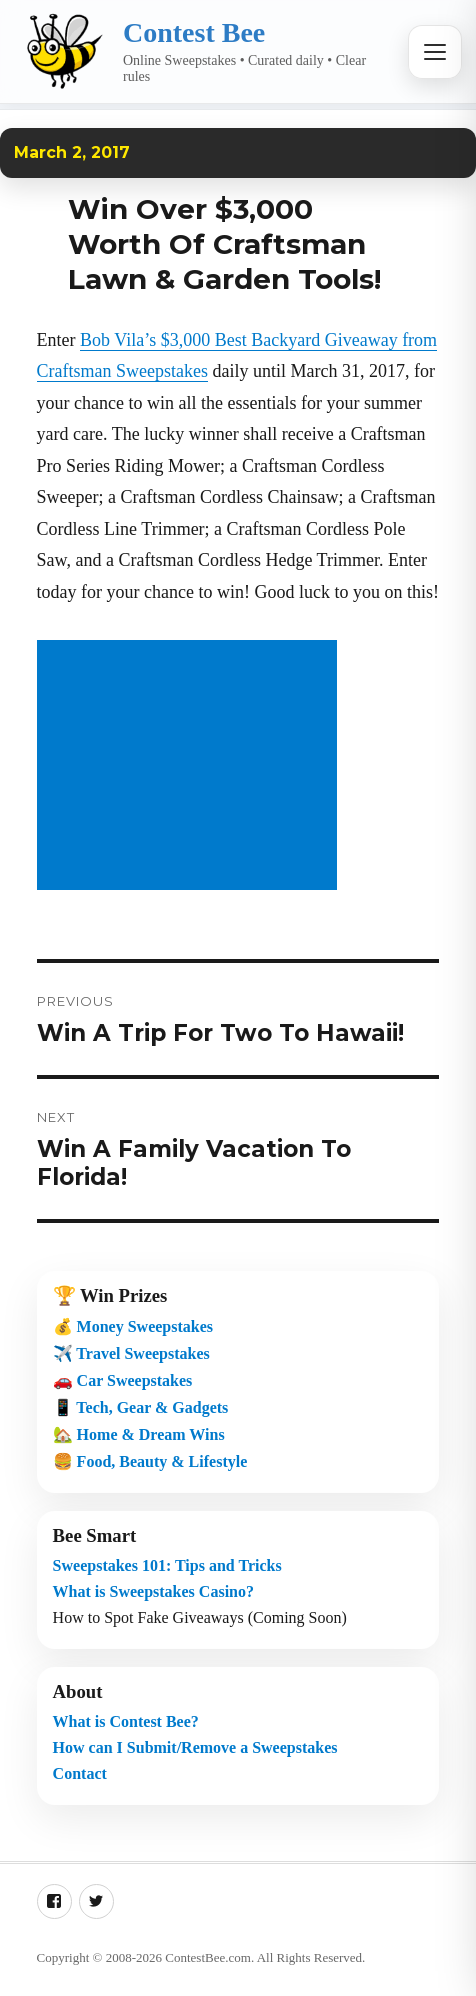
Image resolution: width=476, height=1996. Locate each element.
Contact (80, 1773)
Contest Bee (194, 32)
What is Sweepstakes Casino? (153, 1591)
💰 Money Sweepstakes (133, 1326)
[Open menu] (435, 52)
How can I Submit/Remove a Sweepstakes (195, 1747)
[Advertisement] (191, 767)
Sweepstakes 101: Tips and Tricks (167, 1565)
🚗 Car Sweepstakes (123, 1380)
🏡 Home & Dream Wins (139, 1434)
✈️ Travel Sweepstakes (131, 1353)
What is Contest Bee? (126, 1721)
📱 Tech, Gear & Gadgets (141, 1407)
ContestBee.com (208, 1957)
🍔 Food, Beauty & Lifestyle (150, 1461)
